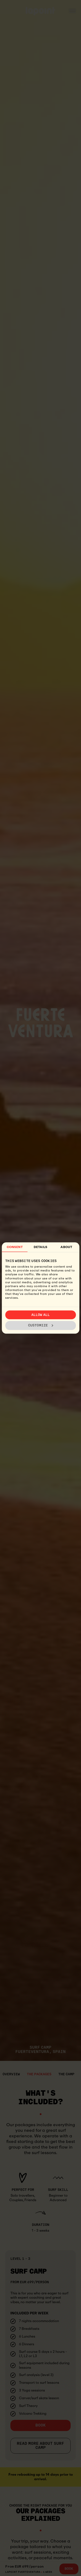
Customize (40, 1325)
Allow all (40, 1314)
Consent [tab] (15, 1247)
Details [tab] (40, 1247)
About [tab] (66, 1247)
